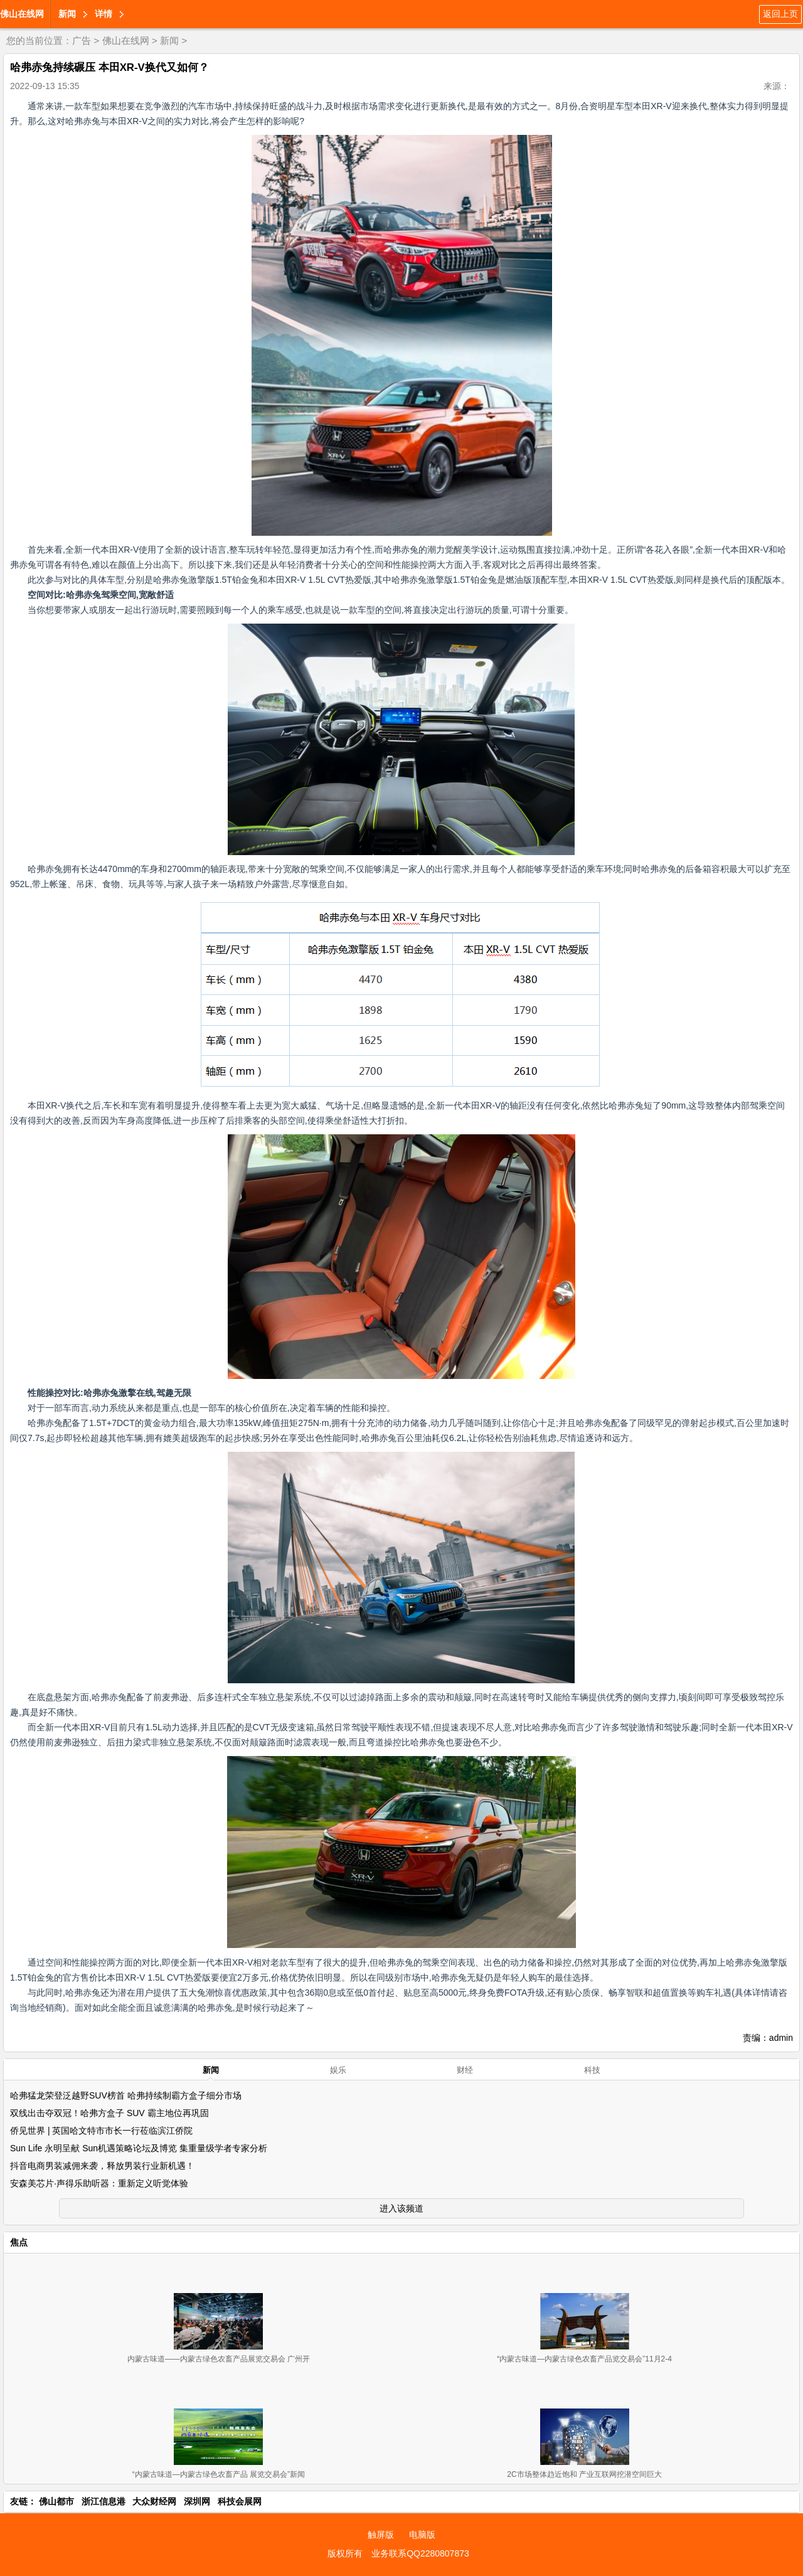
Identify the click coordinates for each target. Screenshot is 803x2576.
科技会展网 (240, 2501)
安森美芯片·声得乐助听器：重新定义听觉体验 (99, 2183)
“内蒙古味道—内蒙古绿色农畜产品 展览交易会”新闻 (218, 2474)
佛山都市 (56, 2501)
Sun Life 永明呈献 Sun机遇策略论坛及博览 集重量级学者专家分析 (138, 2148)
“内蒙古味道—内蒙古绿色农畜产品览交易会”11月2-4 (584, 2359)
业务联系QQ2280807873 (420, 2553)
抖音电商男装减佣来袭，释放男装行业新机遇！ (102, 2166)
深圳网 (197, 2501)
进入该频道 (401, 2208)
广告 (81, 40)
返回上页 (780, 14)
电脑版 (422, 2535)
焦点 (19, 2242)
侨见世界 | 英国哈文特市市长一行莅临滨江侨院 (101, 2131)
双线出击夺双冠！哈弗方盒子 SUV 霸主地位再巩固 (109, 2113)
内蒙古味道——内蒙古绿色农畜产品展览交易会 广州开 (218, 2359)
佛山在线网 (22, 14)
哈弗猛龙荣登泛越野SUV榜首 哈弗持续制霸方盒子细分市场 (126, 2095)
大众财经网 (154, 2501)
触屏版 (381, 2535)
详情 (103, 14)
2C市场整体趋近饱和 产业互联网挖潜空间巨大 (584, 2474)
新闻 (67, 14)
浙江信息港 (103, 2501)
